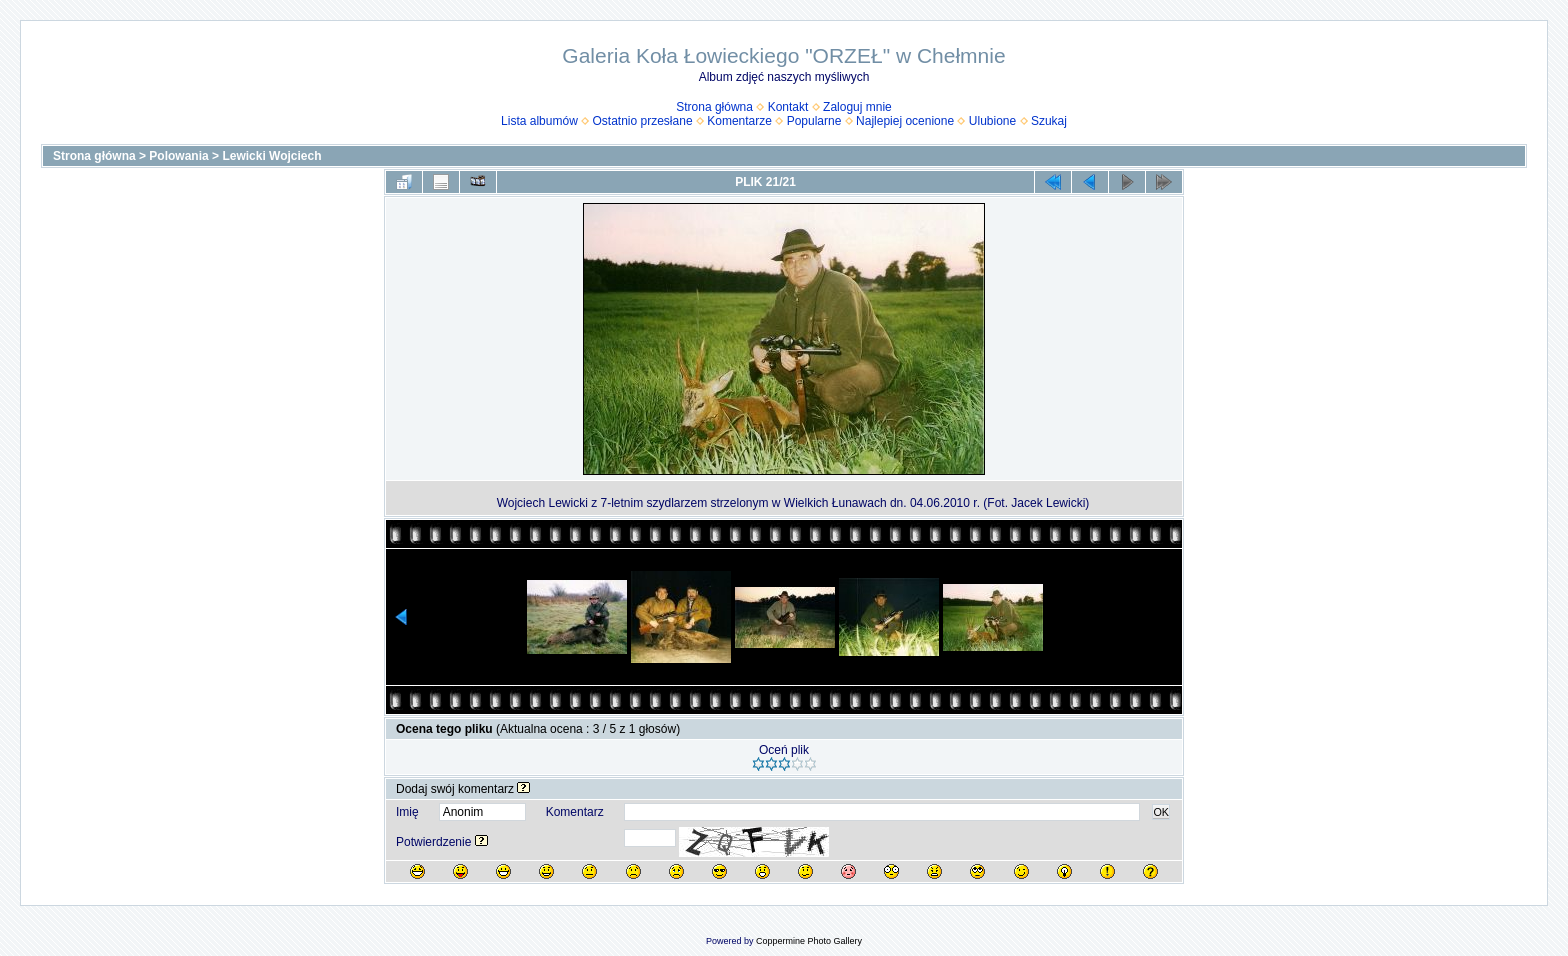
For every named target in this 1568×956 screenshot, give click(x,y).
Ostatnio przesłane (643, 121)
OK (1161, 812)
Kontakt (788, 107)
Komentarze (739, 121)
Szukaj (1049, 121)
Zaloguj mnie (857, 107)
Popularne (814, 121)
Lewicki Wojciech (271, 156)
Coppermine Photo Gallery (809, 941)
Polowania (178, 156)
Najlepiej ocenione (905, 121)
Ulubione (992, 121)
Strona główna (714, 107)
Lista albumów (539, 121)
